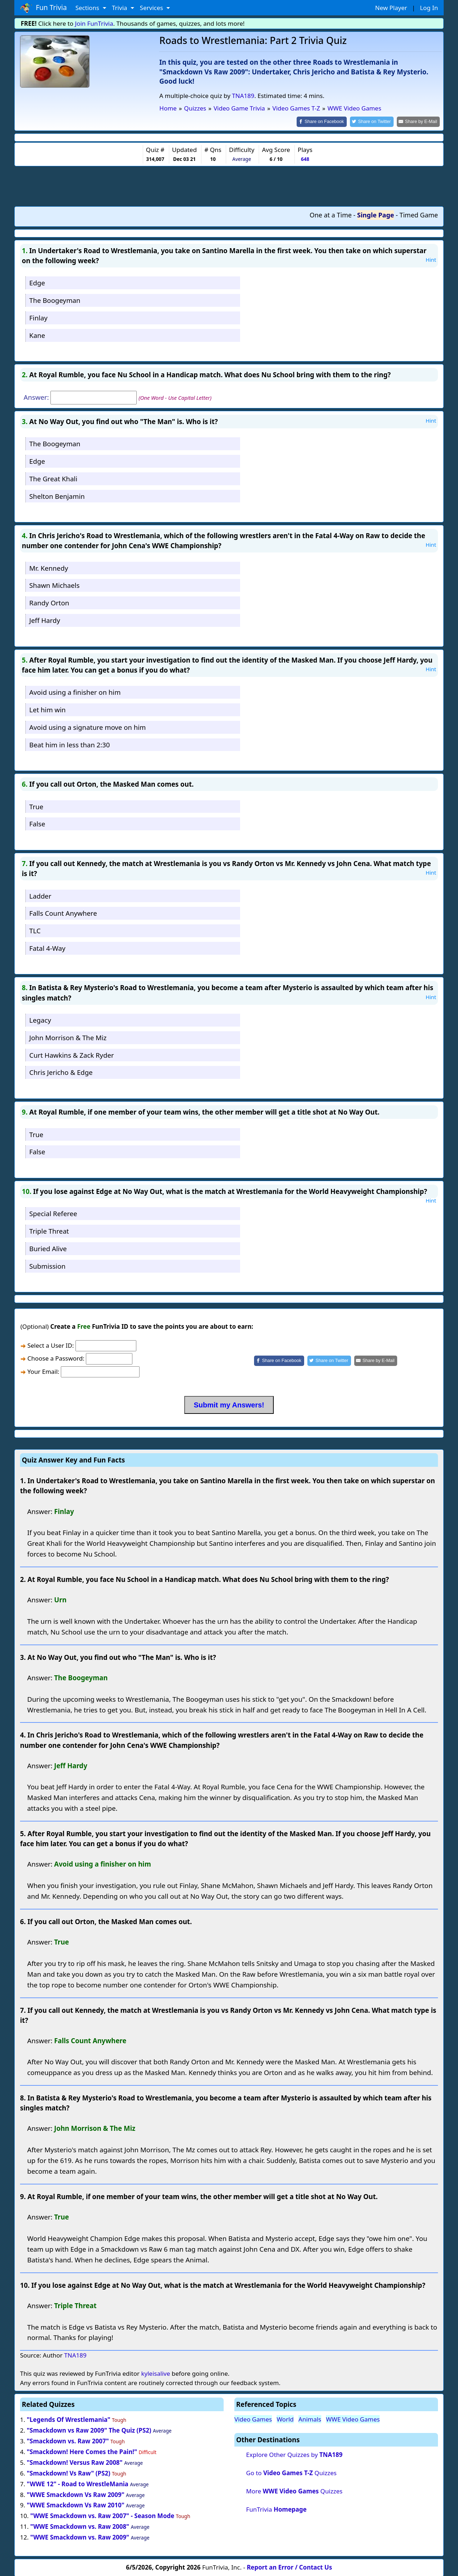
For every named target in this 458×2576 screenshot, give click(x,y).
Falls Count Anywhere (63, 912)
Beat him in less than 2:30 (69, 743)
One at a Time (331, 214)
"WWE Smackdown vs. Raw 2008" (79, 2526)
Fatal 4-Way (47, 947)
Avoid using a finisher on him (75, 691)
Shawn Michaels (54, 584)
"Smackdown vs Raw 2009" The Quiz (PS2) (89, 2430)
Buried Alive (48, 1247)
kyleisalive (155, 2373)
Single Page (375, 214)
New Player (391, 8)
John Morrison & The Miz (68, 1036)
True (36, 805)
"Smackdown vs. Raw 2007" (68, 2441)
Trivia (120, 8)
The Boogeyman (55, 299)
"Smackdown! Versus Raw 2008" (75, 2462)
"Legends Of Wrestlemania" (69, 2419)
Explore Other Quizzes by (294, 2454)
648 (305, 158)
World (285, 2419)
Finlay (38, 317)
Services (152, 8)
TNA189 (243, 96)
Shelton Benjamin (57, 495)
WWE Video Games (353, 2419)
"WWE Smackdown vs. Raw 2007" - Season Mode (102, 2515)
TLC (35, 930)
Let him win (47, 708)
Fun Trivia (43, 8)
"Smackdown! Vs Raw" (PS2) (69, 2472)
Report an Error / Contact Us (289, 2566)
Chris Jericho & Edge (61, 1071)
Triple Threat (49, 1230)
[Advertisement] (229, 185)
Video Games (253, 2419)
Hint (430, 258)
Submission (47, 1265)
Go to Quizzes (291, 2472)
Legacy (40, 1019)
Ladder (40, 895)
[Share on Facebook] (327, 121)
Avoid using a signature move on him (87, 726)
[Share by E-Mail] (419, 121)
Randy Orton (49, 602)
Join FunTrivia (94, 23)
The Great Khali (53, 477)
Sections (88, 8)
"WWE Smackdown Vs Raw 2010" (76, 2505)
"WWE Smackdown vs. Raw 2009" (79, 2537)
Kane (37, 334)
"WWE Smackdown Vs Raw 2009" (76, 2494)
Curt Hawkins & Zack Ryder (71, 1054)
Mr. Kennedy (48, 567)
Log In (429, 8)
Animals (309, 2419)
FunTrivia (276, 2509)
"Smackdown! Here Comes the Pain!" (82, 2451)
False (37, 823)
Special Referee (53, 1213)
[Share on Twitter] (375, 121)
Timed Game (418, 214)
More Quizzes (294, 2491)
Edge (37, 282)
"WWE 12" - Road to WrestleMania (77, 2483)
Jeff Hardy (44, 619)
